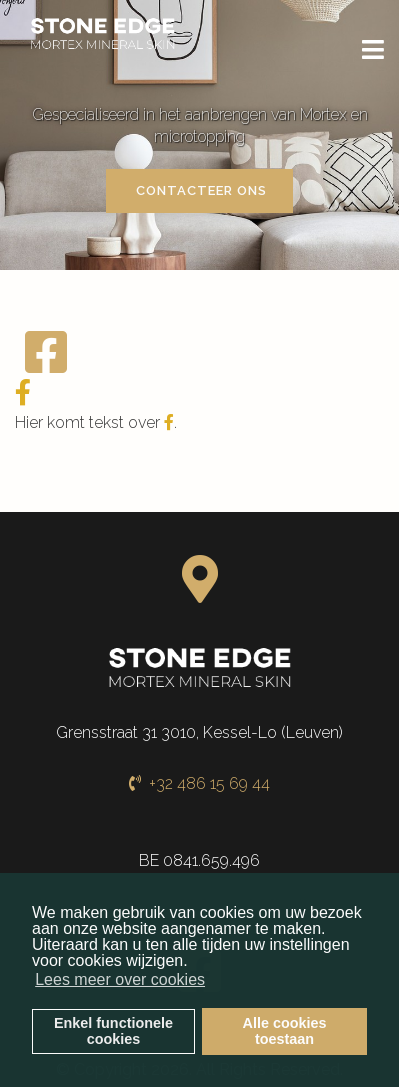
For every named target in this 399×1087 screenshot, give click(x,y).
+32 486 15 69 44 (199, 783)
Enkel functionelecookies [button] (113, 1031)
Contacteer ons (199, 190)
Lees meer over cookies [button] (120, 979)
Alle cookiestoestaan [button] (285, 1031)
